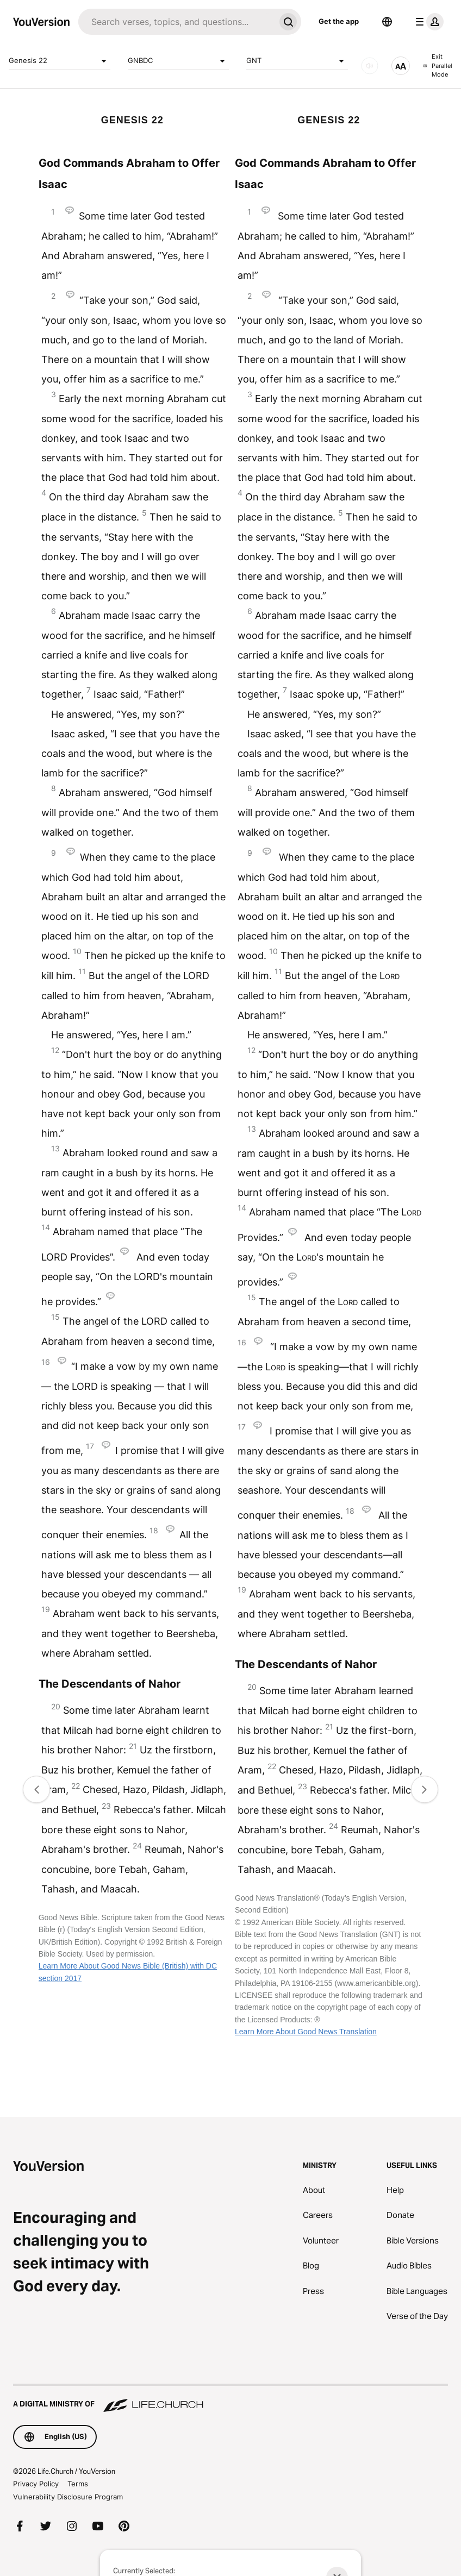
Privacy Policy (36, 2483)
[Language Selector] (387, 22)
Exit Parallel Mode (437, 65)
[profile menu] (427, 22)
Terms (77, 2483)
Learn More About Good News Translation (306, 2031)
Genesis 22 (59, 60)
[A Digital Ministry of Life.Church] (230, 2399)
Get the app (339, 21)
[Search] (176, 21)
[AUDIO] (369, 65)
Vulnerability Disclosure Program (68, 2496)
